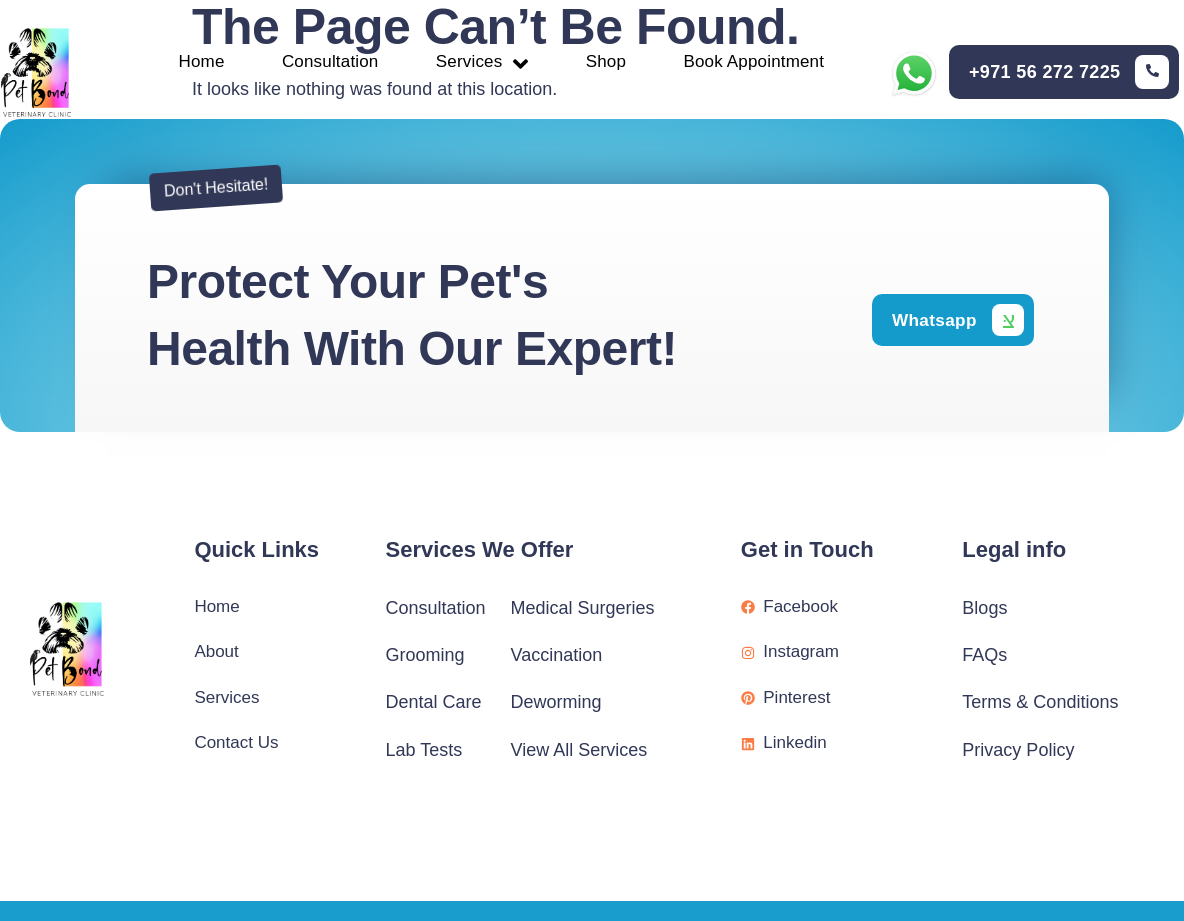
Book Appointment (763, 63)
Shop (610, 63)
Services (482, 62)
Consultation (325, 63)
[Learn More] (1070, 74)
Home (192, 63)
